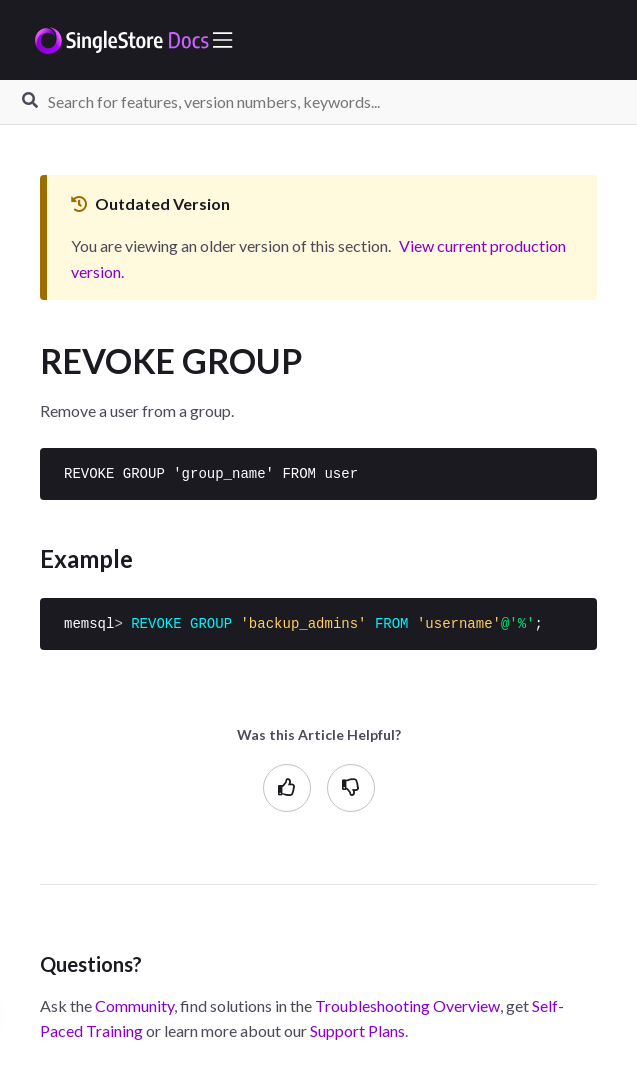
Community (134, 1005)
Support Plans (357, 1030)
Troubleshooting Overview (407, 1005)
